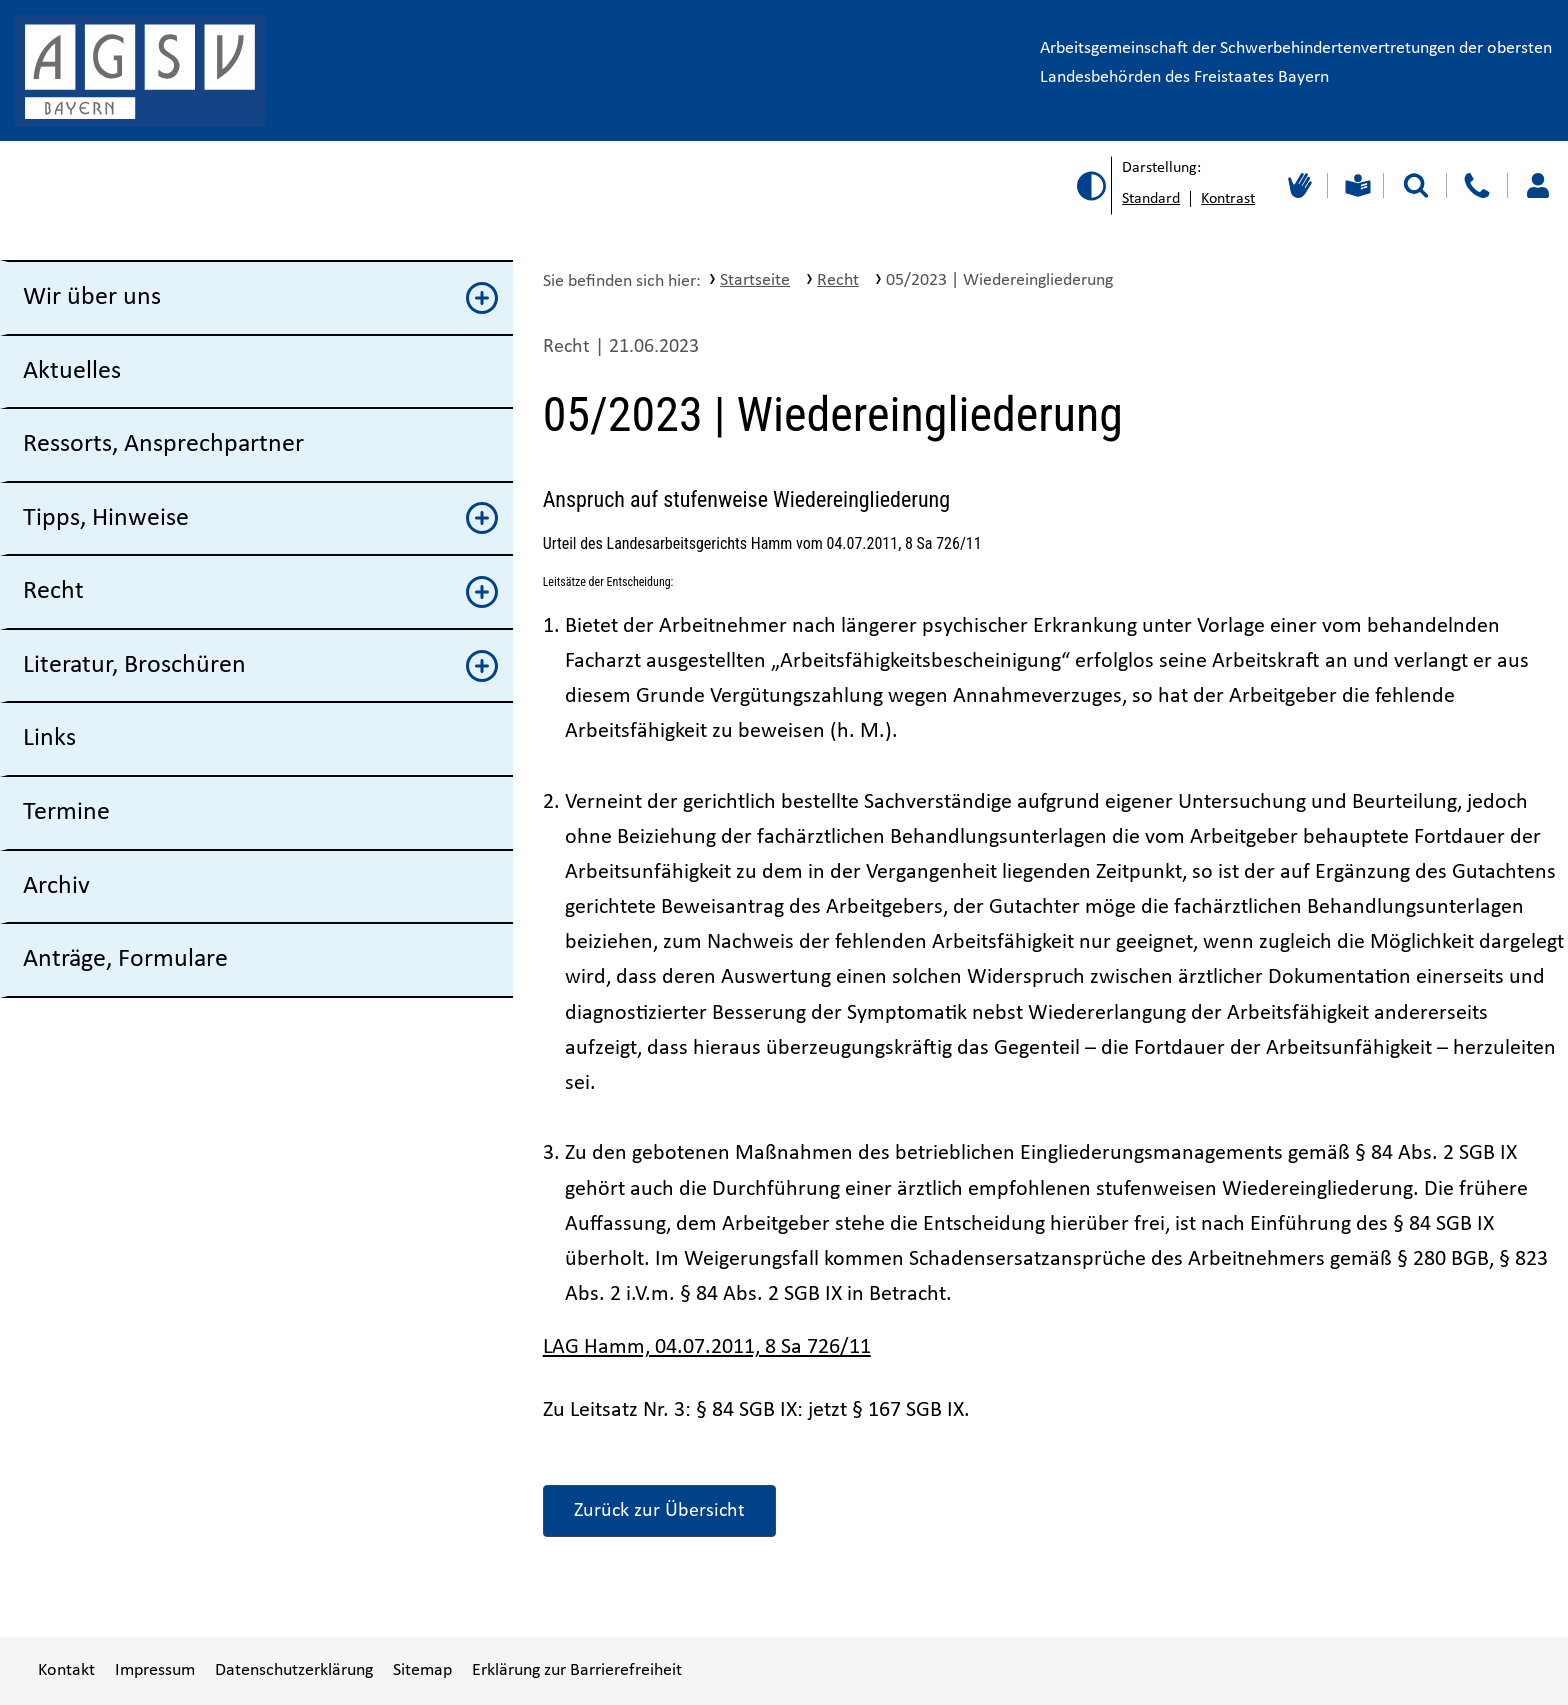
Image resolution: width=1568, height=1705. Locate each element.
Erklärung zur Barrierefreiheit (577, 1670)
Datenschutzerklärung (294, 1670)
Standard (1151, 199)
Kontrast (1228, 199)
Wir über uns (260, 298)
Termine (66, 812)
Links (49, 738)
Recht (260, 592)
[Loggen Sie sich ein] (1537, 185)
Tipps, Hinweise (260, 518)
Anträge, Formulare (125, 959)
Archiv (56, 886)
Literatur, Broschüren (260, 666)
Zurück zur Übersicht (659, 1511)
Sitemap (422, 1670)
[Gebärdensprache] (1297, 185)
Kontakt (66, 1670)
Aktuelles (72, 371)
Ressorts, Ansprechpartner (163, 444)
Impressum (155, 1670)
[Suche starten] (1416, 185)
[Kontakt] (1476, 185)
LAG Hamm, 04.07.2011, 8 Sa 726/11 (707, 1347)
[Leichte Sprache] (1355, 185)
